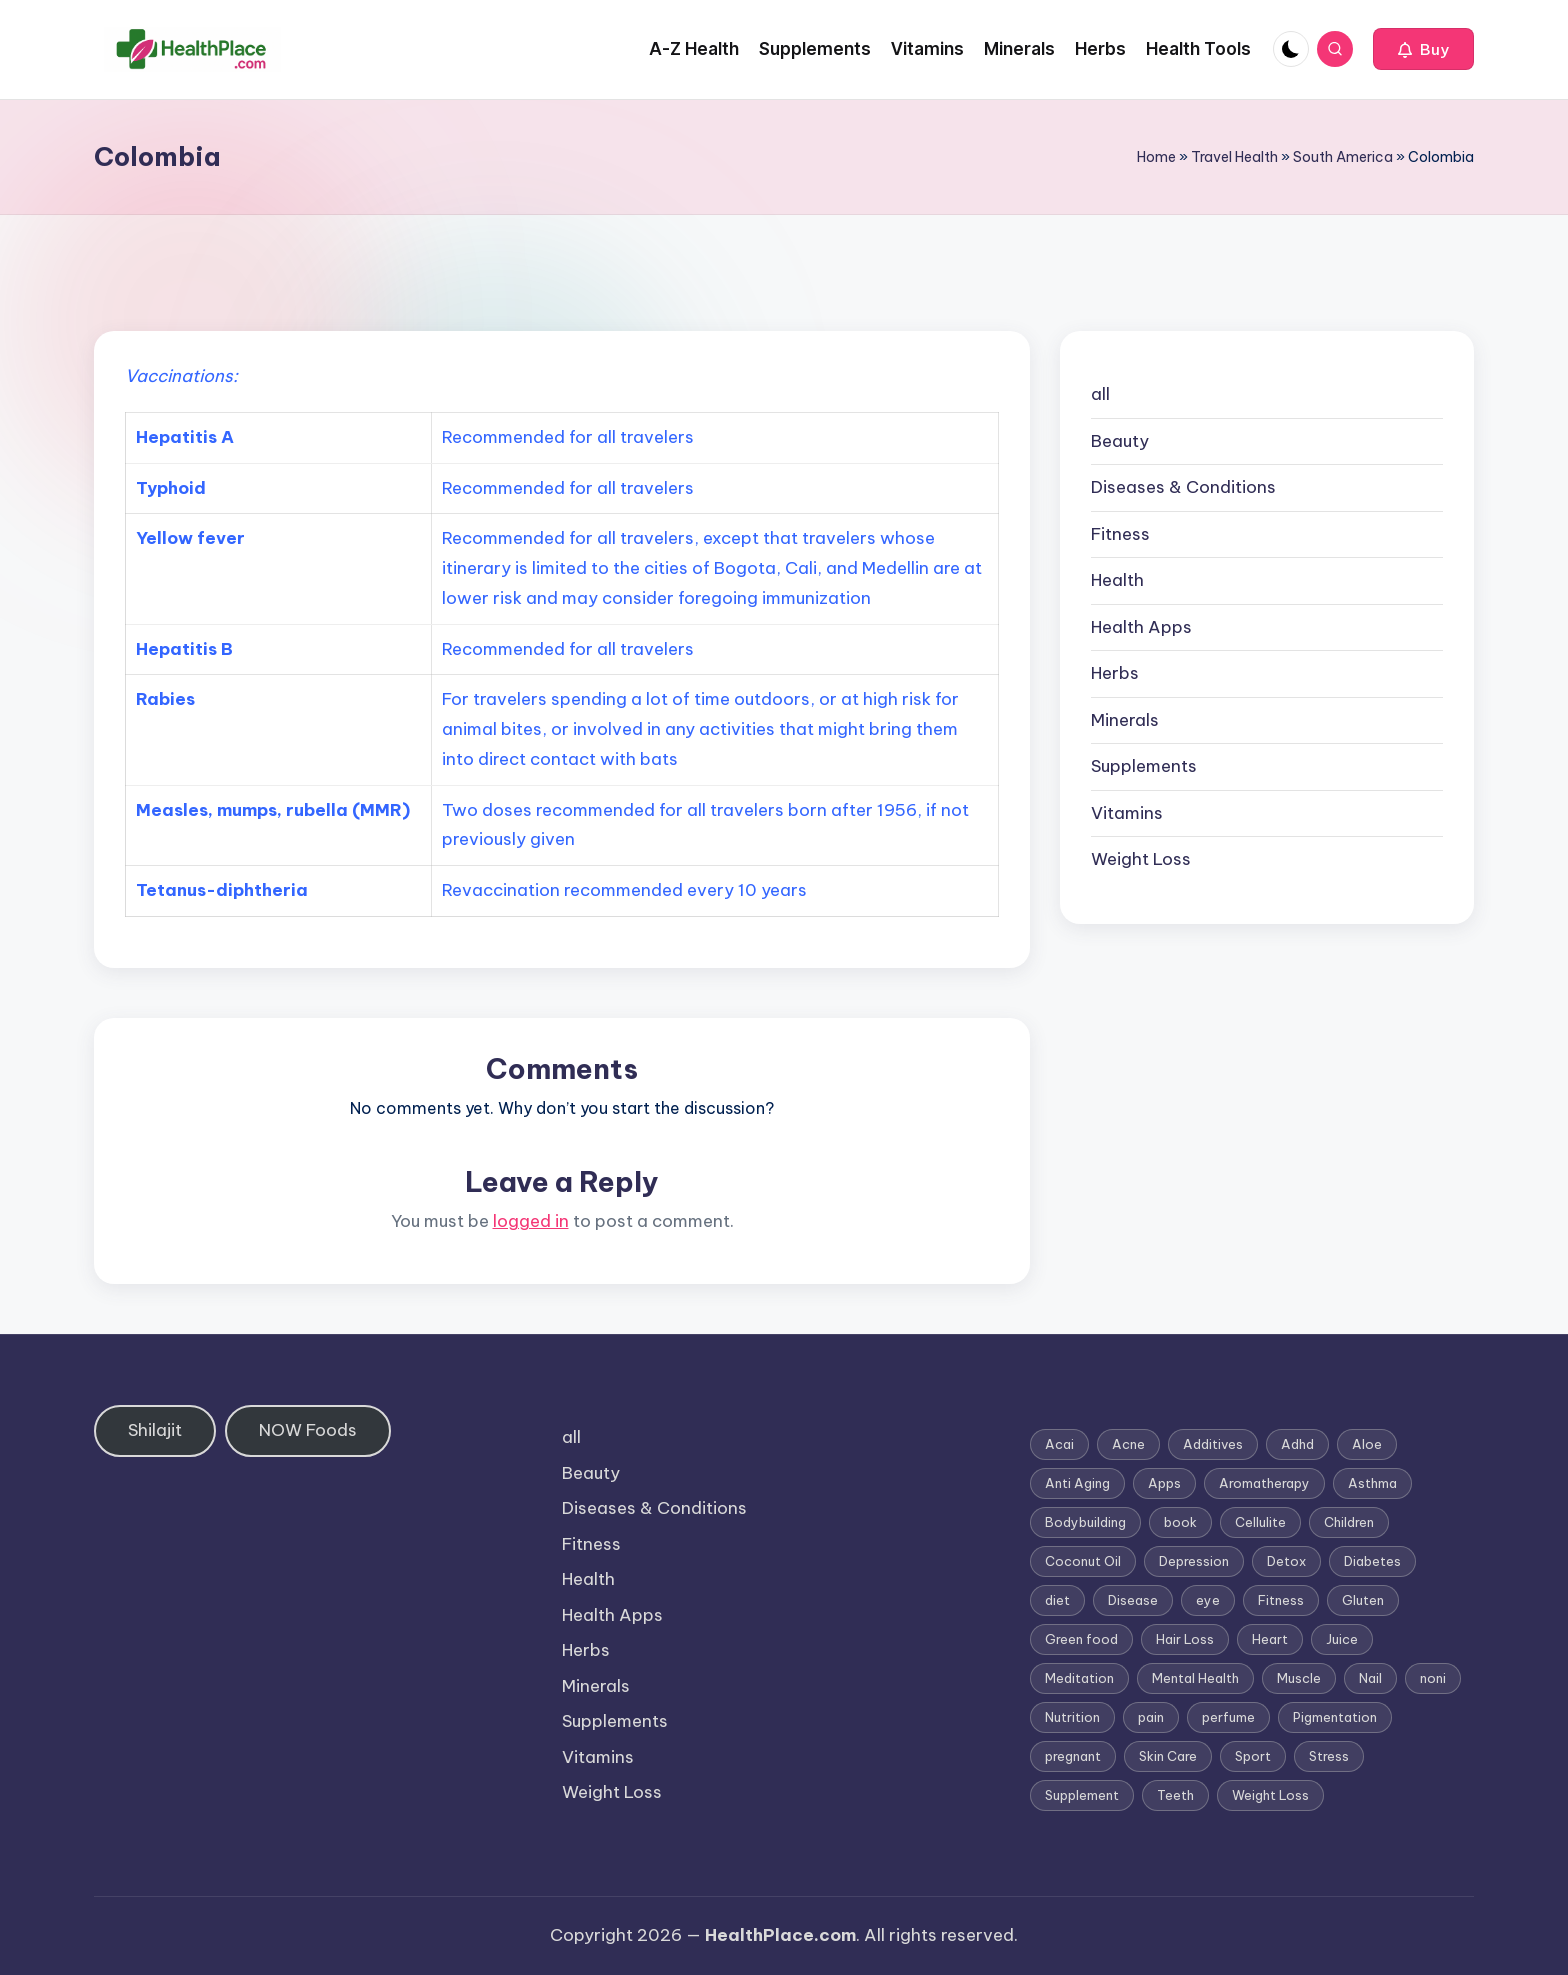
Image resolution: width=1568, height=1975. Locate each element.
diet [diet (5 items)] (1057, 1600)
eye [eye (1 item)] (1208, 1600)
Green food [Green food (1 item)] (1081, 1639)
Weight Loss (1141, 859)
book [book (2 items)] (1180, 1522)
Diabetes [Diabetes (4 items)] (1372, 1561)
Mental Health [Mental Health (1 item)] (1195, 1678)
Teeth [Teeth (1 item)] (1175, 1795)
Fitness (1120, 534)
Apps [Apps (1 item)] (1164, 1483)
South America (1343, 157)
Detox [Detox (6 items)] (1286, 1561)
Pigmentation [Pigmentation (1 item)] (1335, 1717)
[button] (1423, 49)
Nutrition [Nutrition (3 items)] (1072, 1717)
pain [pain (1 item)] (1151, 1717)
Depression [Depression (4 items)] (1194, 1561)
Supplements (1144, 766)
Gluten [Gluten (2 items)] (1363, 1600)
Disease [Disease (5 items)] (1133, 1600)
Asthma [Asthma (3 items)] (1372, 1483)
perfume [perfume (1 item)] (1228, 1717)
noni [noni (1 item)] (1433, 1678)
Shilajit (155, 1430)
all (1100, 394)
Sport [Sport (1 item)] (1253, 1756)
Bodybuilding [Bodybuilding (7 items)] (1085, 1522)
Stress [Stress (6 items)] (1329, 1756)
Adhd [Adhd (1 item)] (1297, 1444)
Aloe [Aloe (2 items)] (1367, 1444)
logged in (531, 1221)
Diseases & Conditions (1183, 487)
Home (1156, 157)
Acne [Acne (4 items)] (1128, 1444)
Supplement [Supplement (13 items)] (1082, 1795)
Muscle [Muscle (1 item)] (1299, 1678)
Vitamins (1127, 813)
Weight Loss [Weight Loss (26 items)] (1270, 1795)
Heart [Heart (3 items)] (1270, 1639)
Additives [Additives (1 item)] (1213, 1444)
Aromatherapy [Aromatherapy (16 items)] (1264, 1483)
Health (1117, 580)
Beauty (1120, 441)
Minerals (1125, 720)
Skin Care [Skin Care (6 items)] (1168, 1756)
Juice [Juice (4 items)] (1342, 1639)
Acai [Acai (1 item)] (1059, 1444)
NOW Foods (308, 1430)
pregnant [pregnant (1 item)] (1073, 1756)
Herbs (1115, 673)
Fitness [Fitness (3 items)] (1281, 1600)
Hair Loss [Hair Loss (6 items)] (1185, 1639)
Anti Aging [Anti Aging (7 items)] (1077, 1483)
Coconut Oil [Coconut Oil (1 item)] (1083, 1561)
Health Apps (1141, 627)
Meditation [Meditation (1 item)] (1079, 1678)
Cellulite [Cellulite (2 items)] (1260, 1522)
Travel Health (1234, 157)
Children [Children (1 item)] (1349, 1522)
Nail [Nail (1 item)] (1370, 1678)
